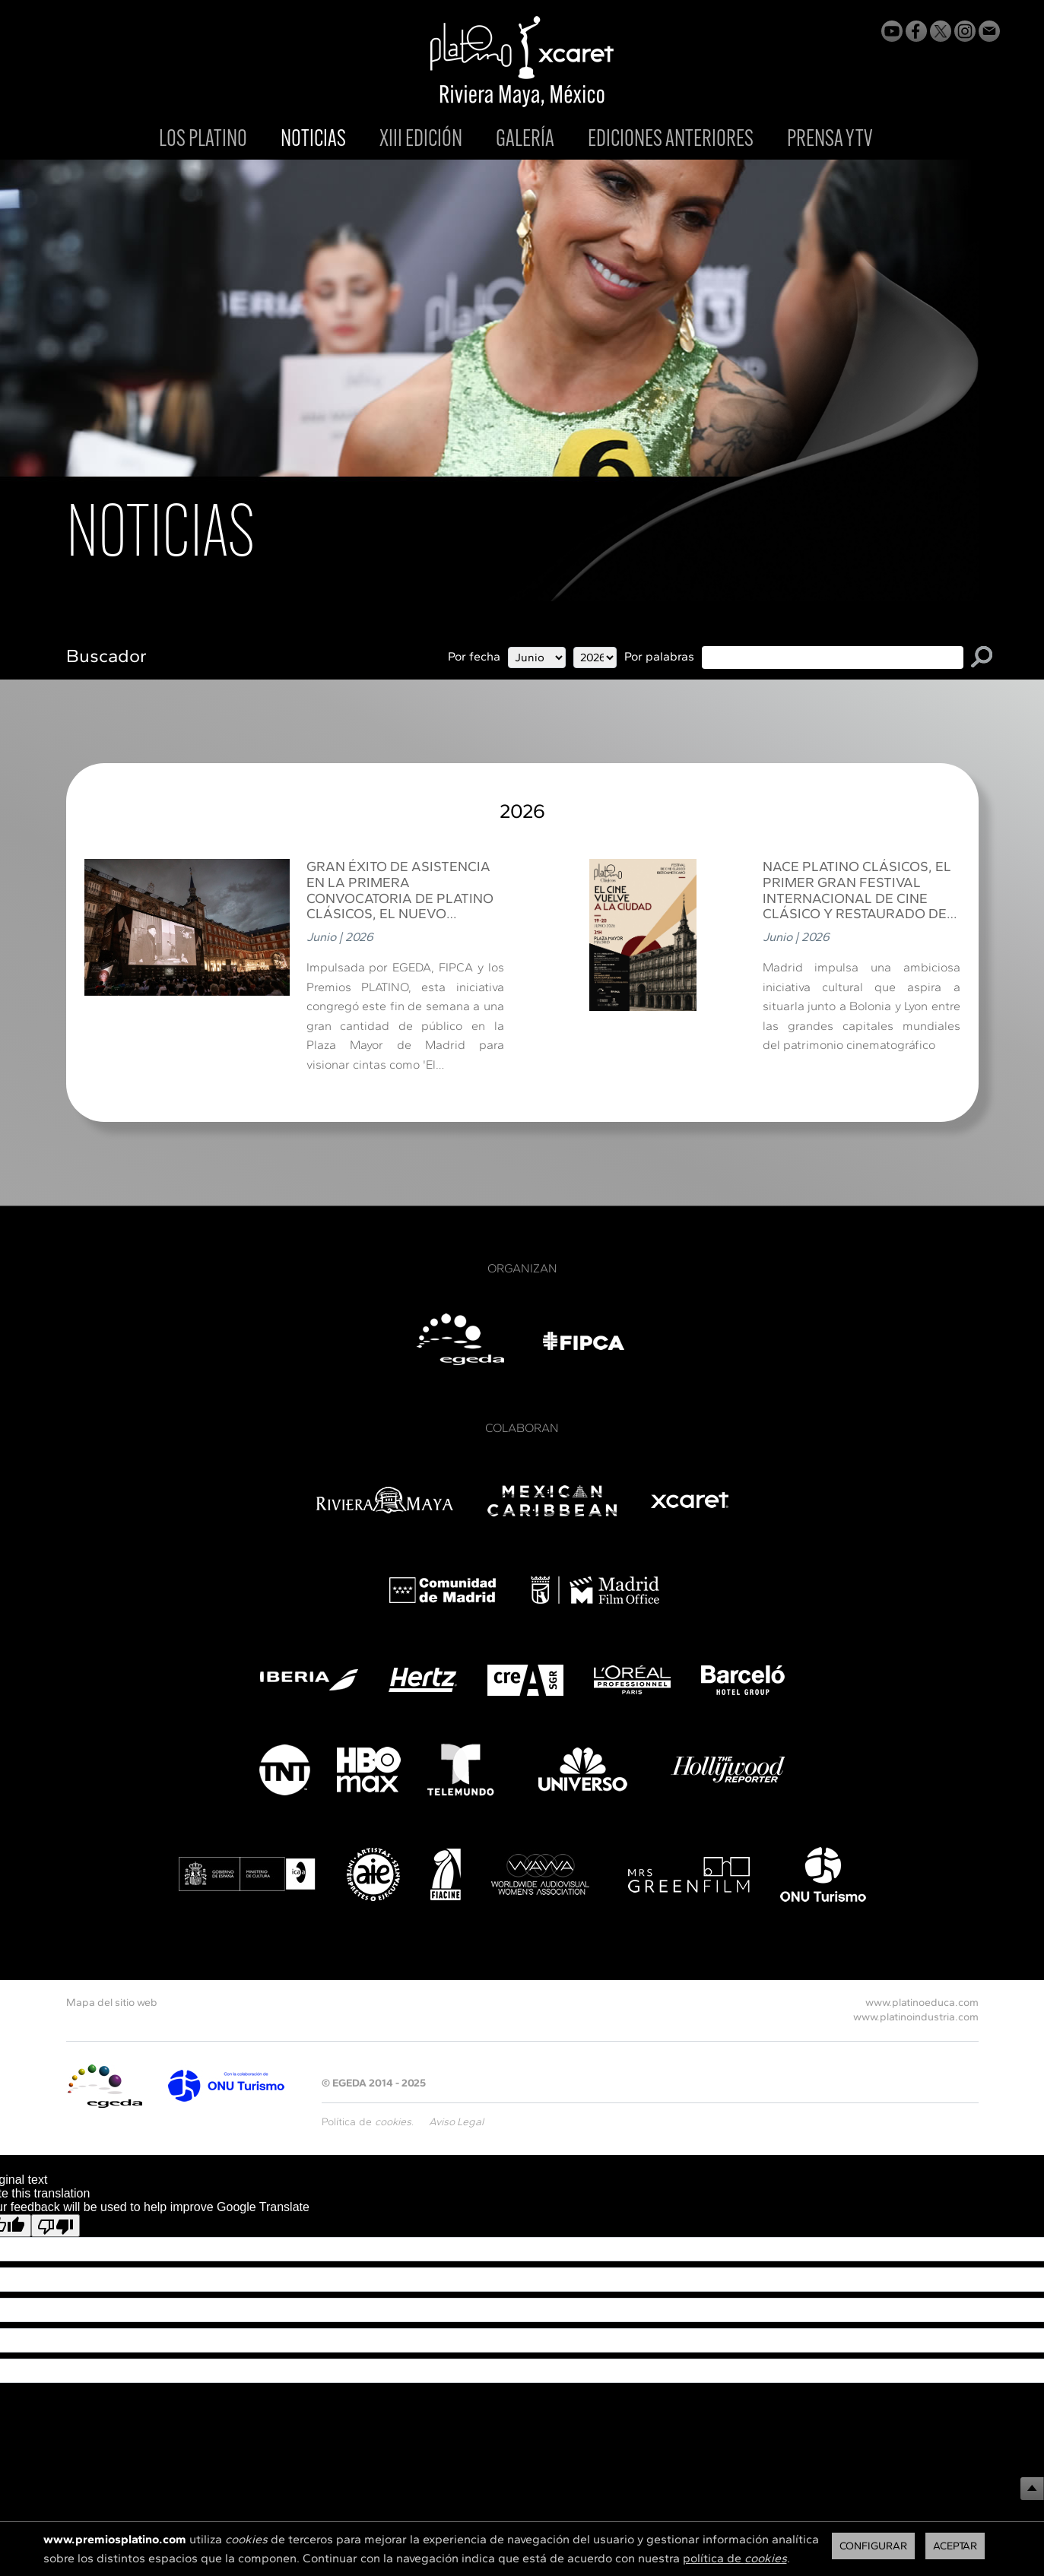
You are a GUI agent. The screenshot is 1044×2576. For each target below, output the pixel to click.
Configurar (873, 2546)
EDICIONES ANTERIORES (671, 140)
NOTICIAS (313, 141)
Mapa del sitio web (111, 2002)
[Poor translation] (55, 2225)
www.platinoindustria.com (916, 2016)
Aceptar (955, 2546)
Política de (366, 2121)
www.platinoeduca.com (922, 2002)
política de (735, 2558)
